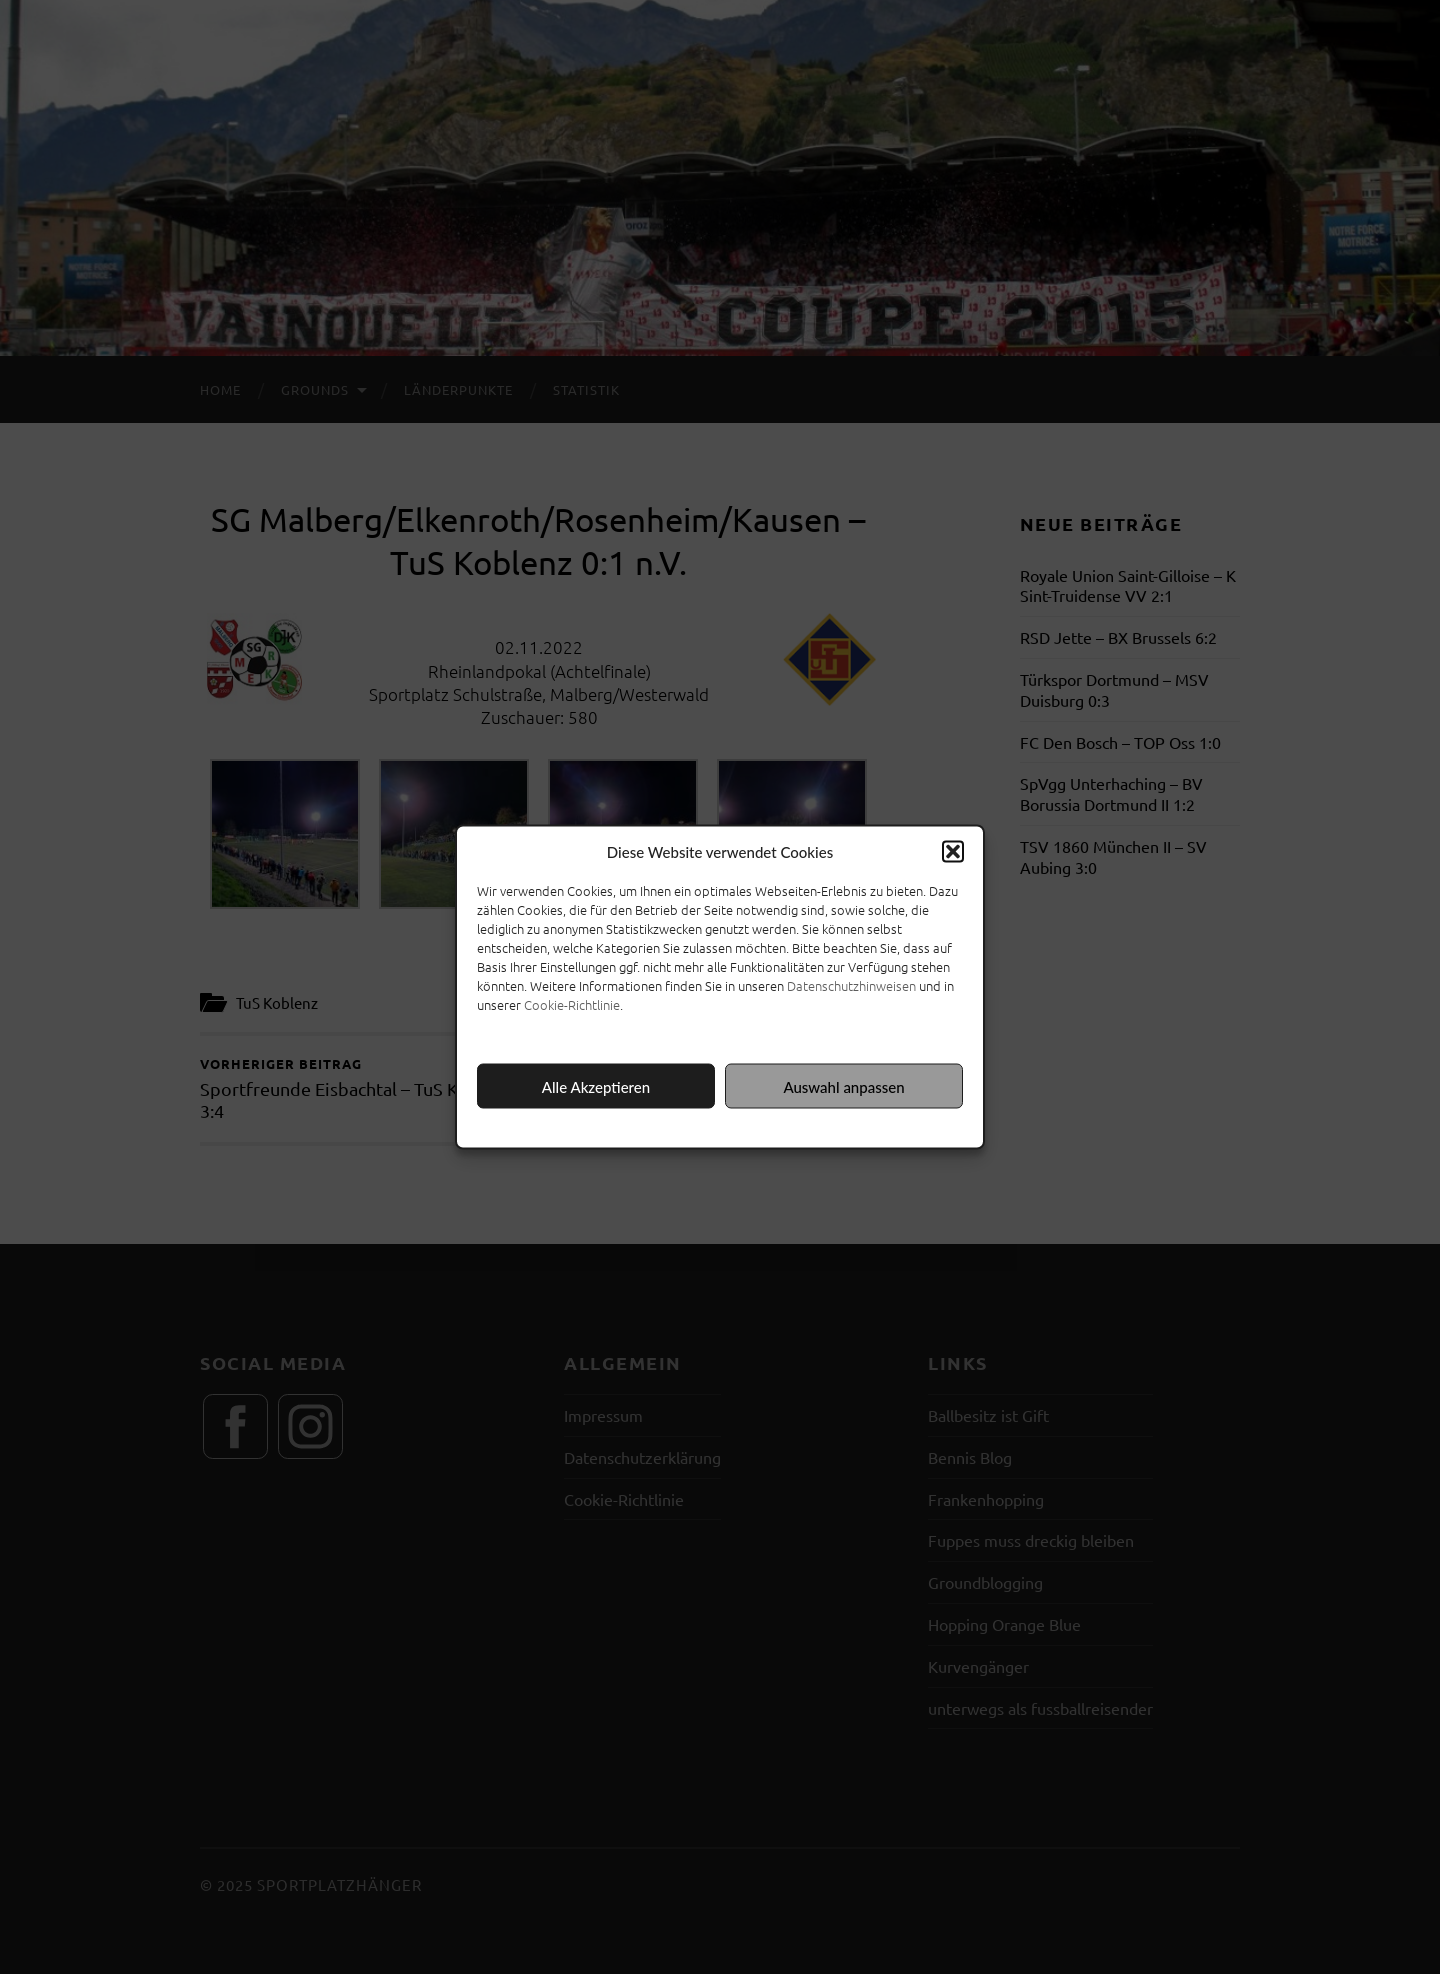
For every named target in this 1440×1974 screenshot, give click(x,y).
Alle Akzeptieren (596, 1086)
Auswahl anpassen (843, 1086)
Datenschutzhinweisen (851, 985)
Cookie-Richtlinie (572, 1004)
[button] (953, 852)
